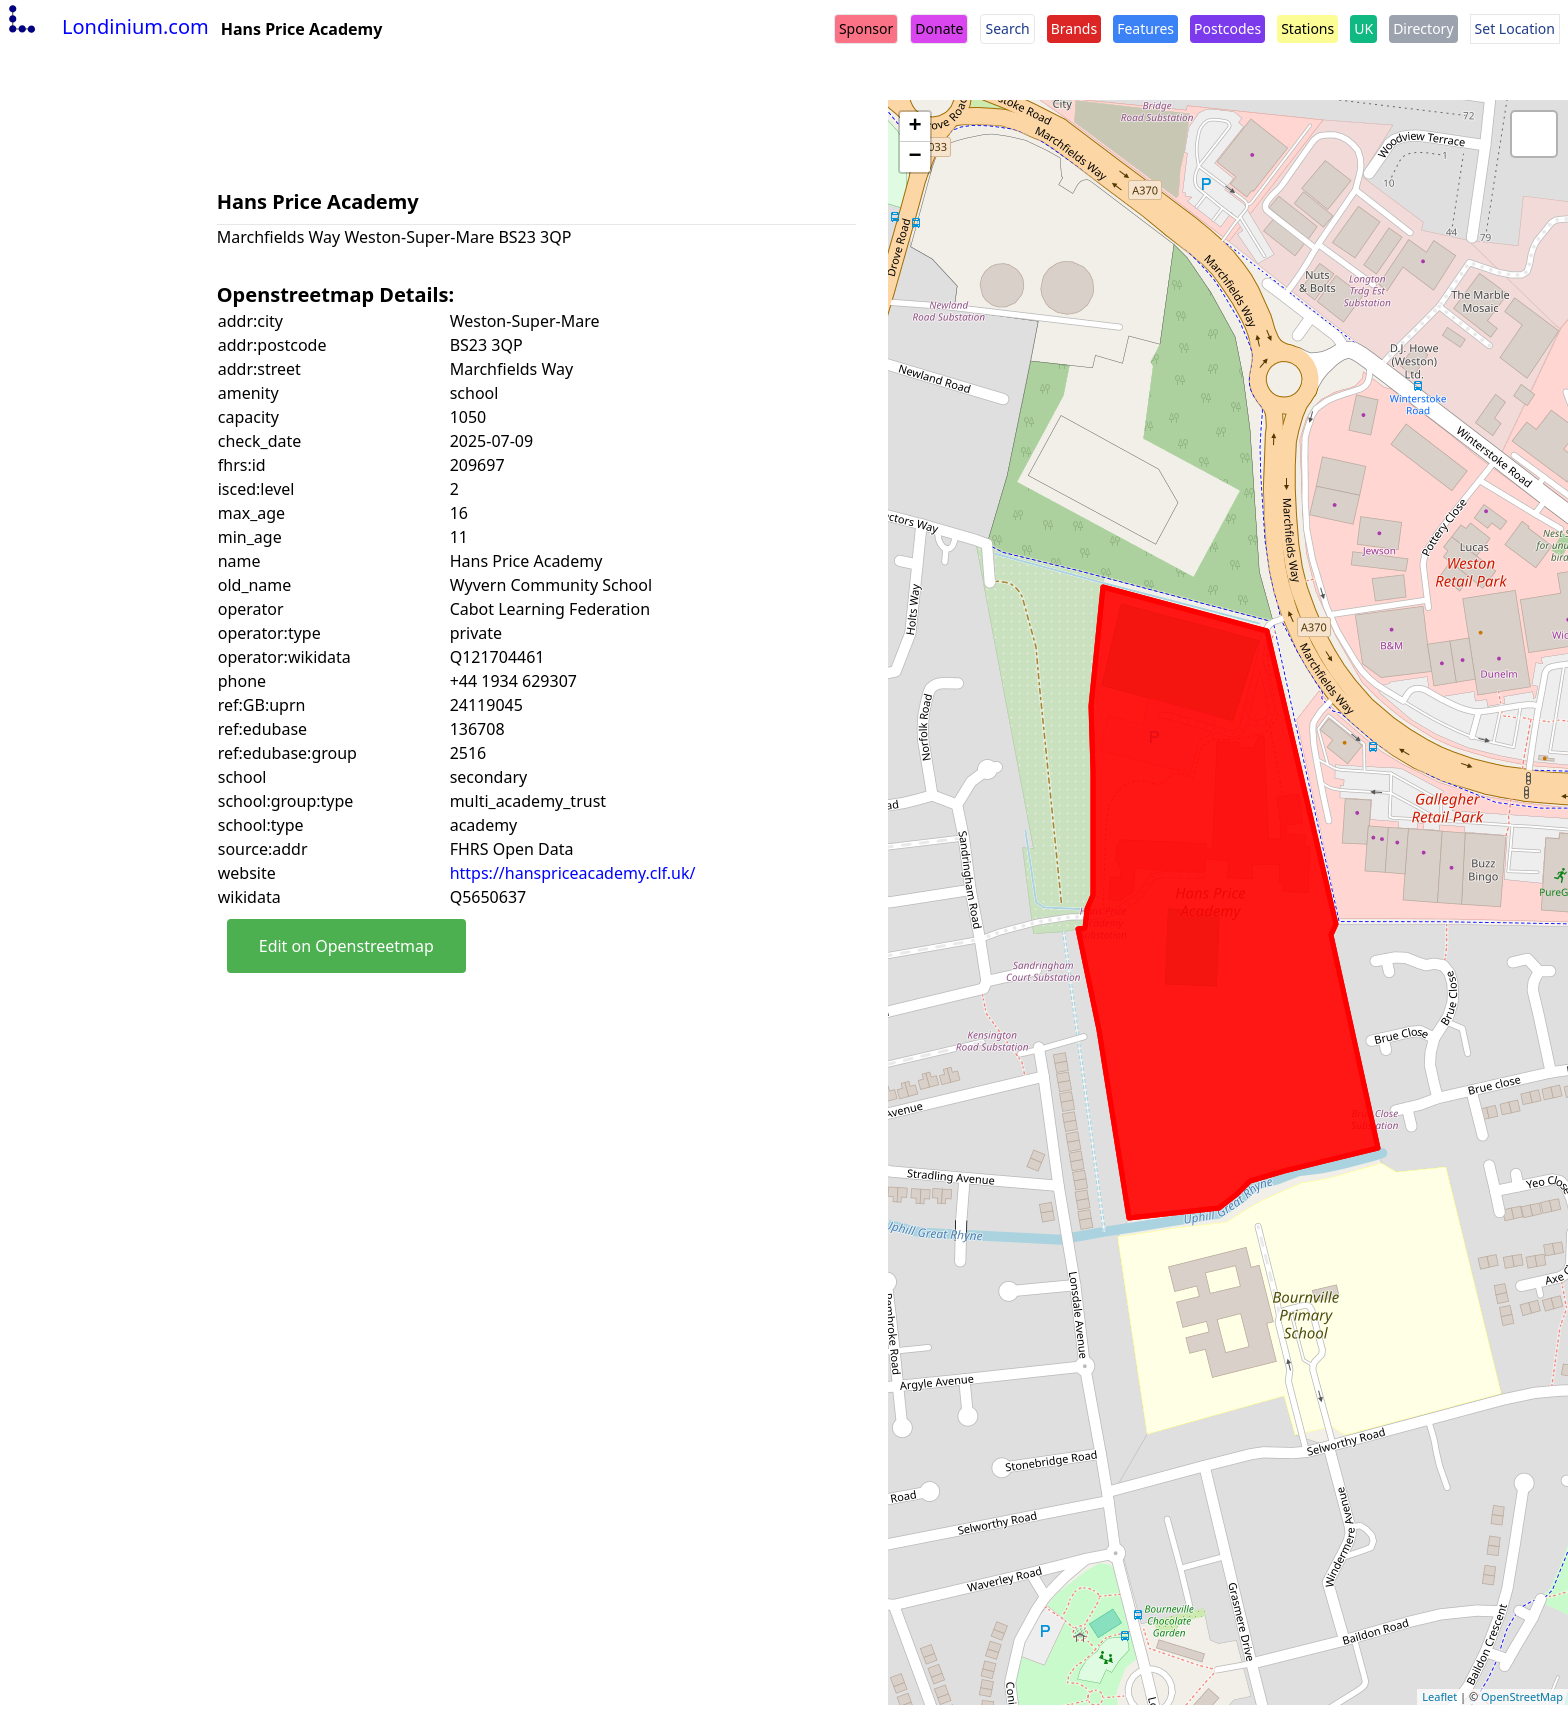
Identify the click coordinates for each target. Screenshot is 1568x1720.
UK (1363, 28)
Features (1145, 28)
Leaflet (1439, 1696)
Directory (1423, 28)
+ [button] (915, 127)
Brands (1074, 28)
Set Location (1515, 28)
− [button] (915, 157)
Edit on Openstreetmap (346, 946)
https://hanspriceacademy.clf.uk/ (573, 873)
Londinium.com (106, 26)
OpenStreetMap (1522, 1696)
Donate (939, 28)
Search (1007, 28)
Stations (1307, 28)
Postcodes (1227, 28)
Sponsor (866, 28)
